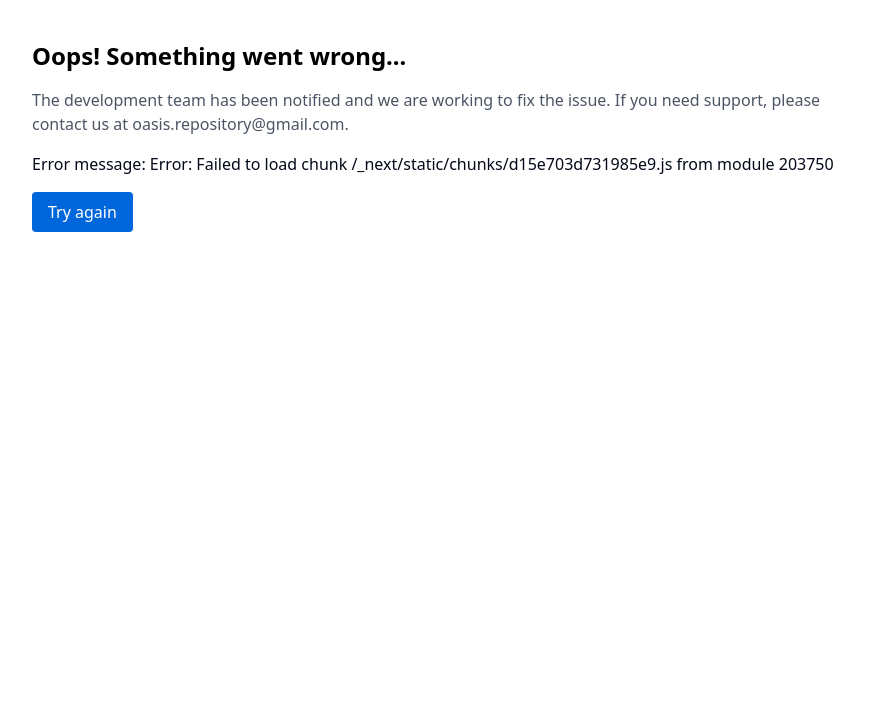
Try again (82, 212)
